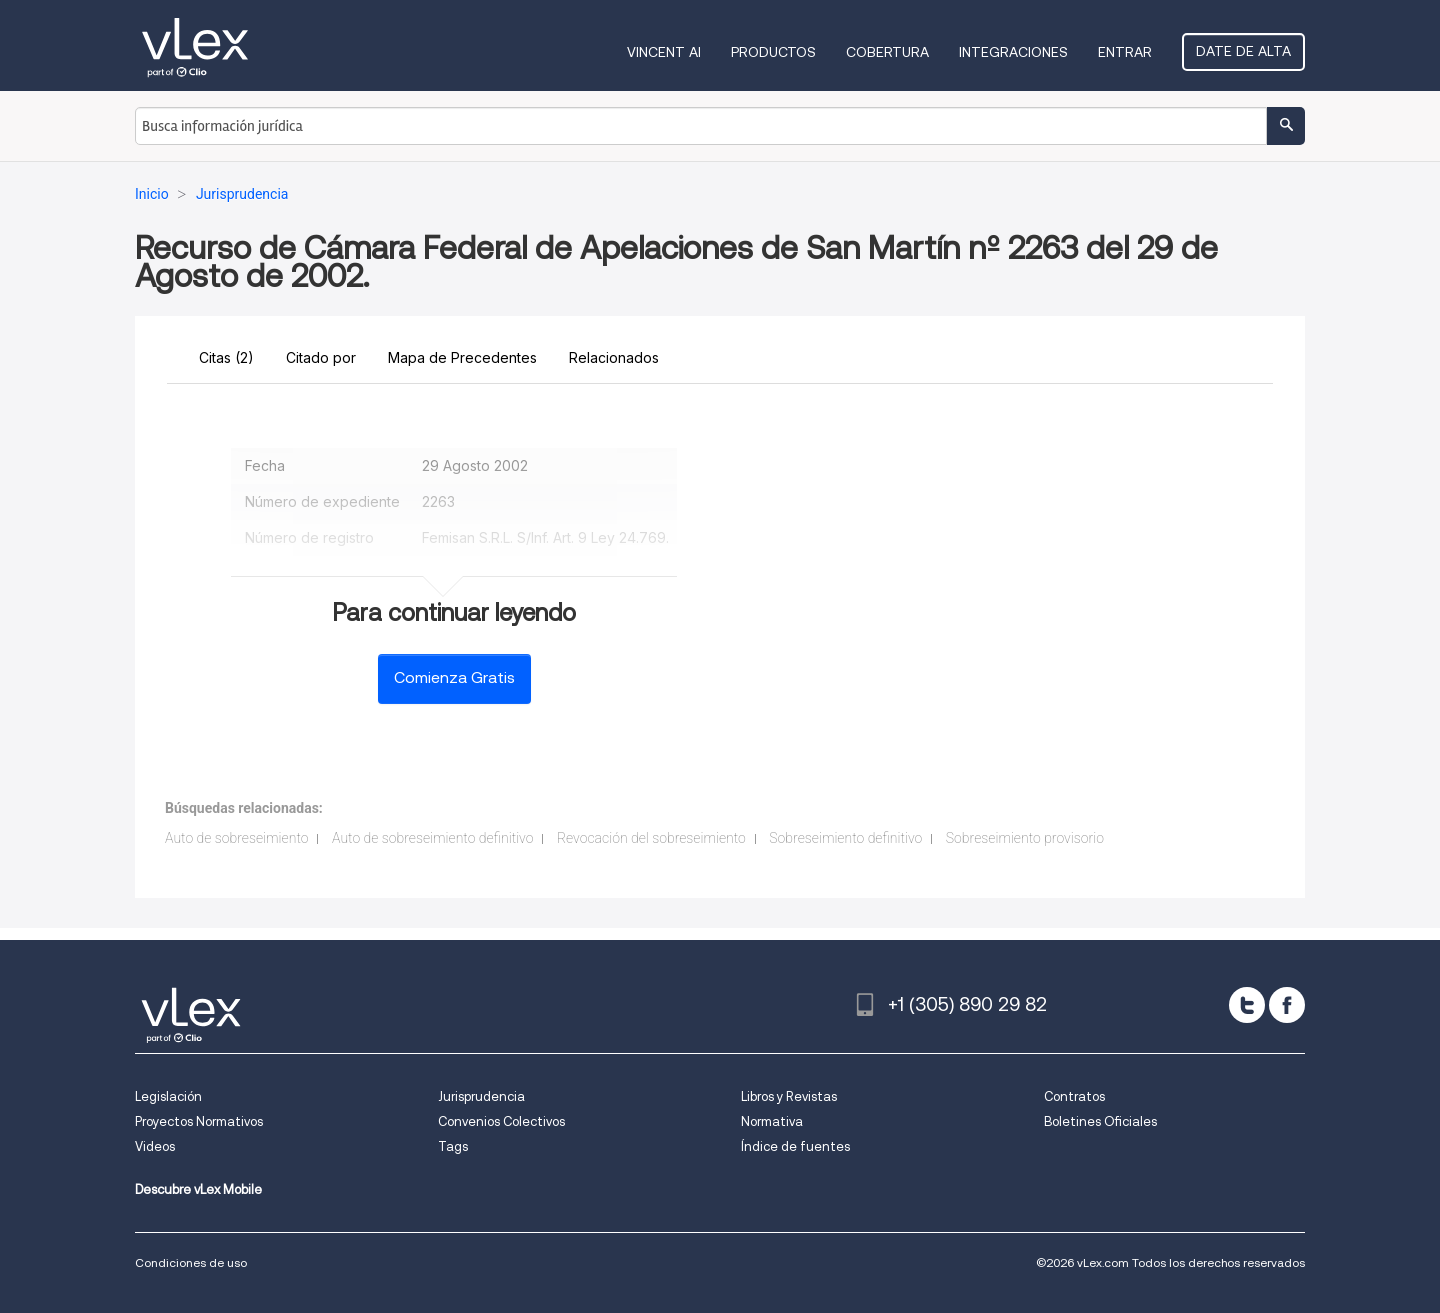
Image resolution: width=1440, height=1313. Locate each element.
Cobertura (887, 52)
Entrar (1125, 52)
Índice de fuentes (795, 1146)
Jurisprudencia (481, 1096)
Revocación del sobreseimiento (651, 838)
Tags (453, 1146)
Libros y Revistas (789, 1096)
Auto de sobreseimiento (236, 838)
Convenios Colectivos (501, 1121)
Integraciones (1013, 52)
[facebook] (1287, 1005)
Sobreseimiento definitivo (845, 838)
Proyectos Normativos (199, 1121)
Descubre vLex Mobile (198, 1189)
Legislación (168, 1096)
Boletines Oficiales (1100, 1121)
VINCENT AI (664, 52)
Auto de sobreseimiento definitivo (433, 838)
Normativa (772, 1121)
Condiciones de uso (191, 1262)
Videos (155, 1146)
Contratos (1074, 1096)
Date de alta (1243, 51)
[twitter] (1247, 1005)
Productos (773, 52)
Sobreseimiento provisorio (1025, 838)
